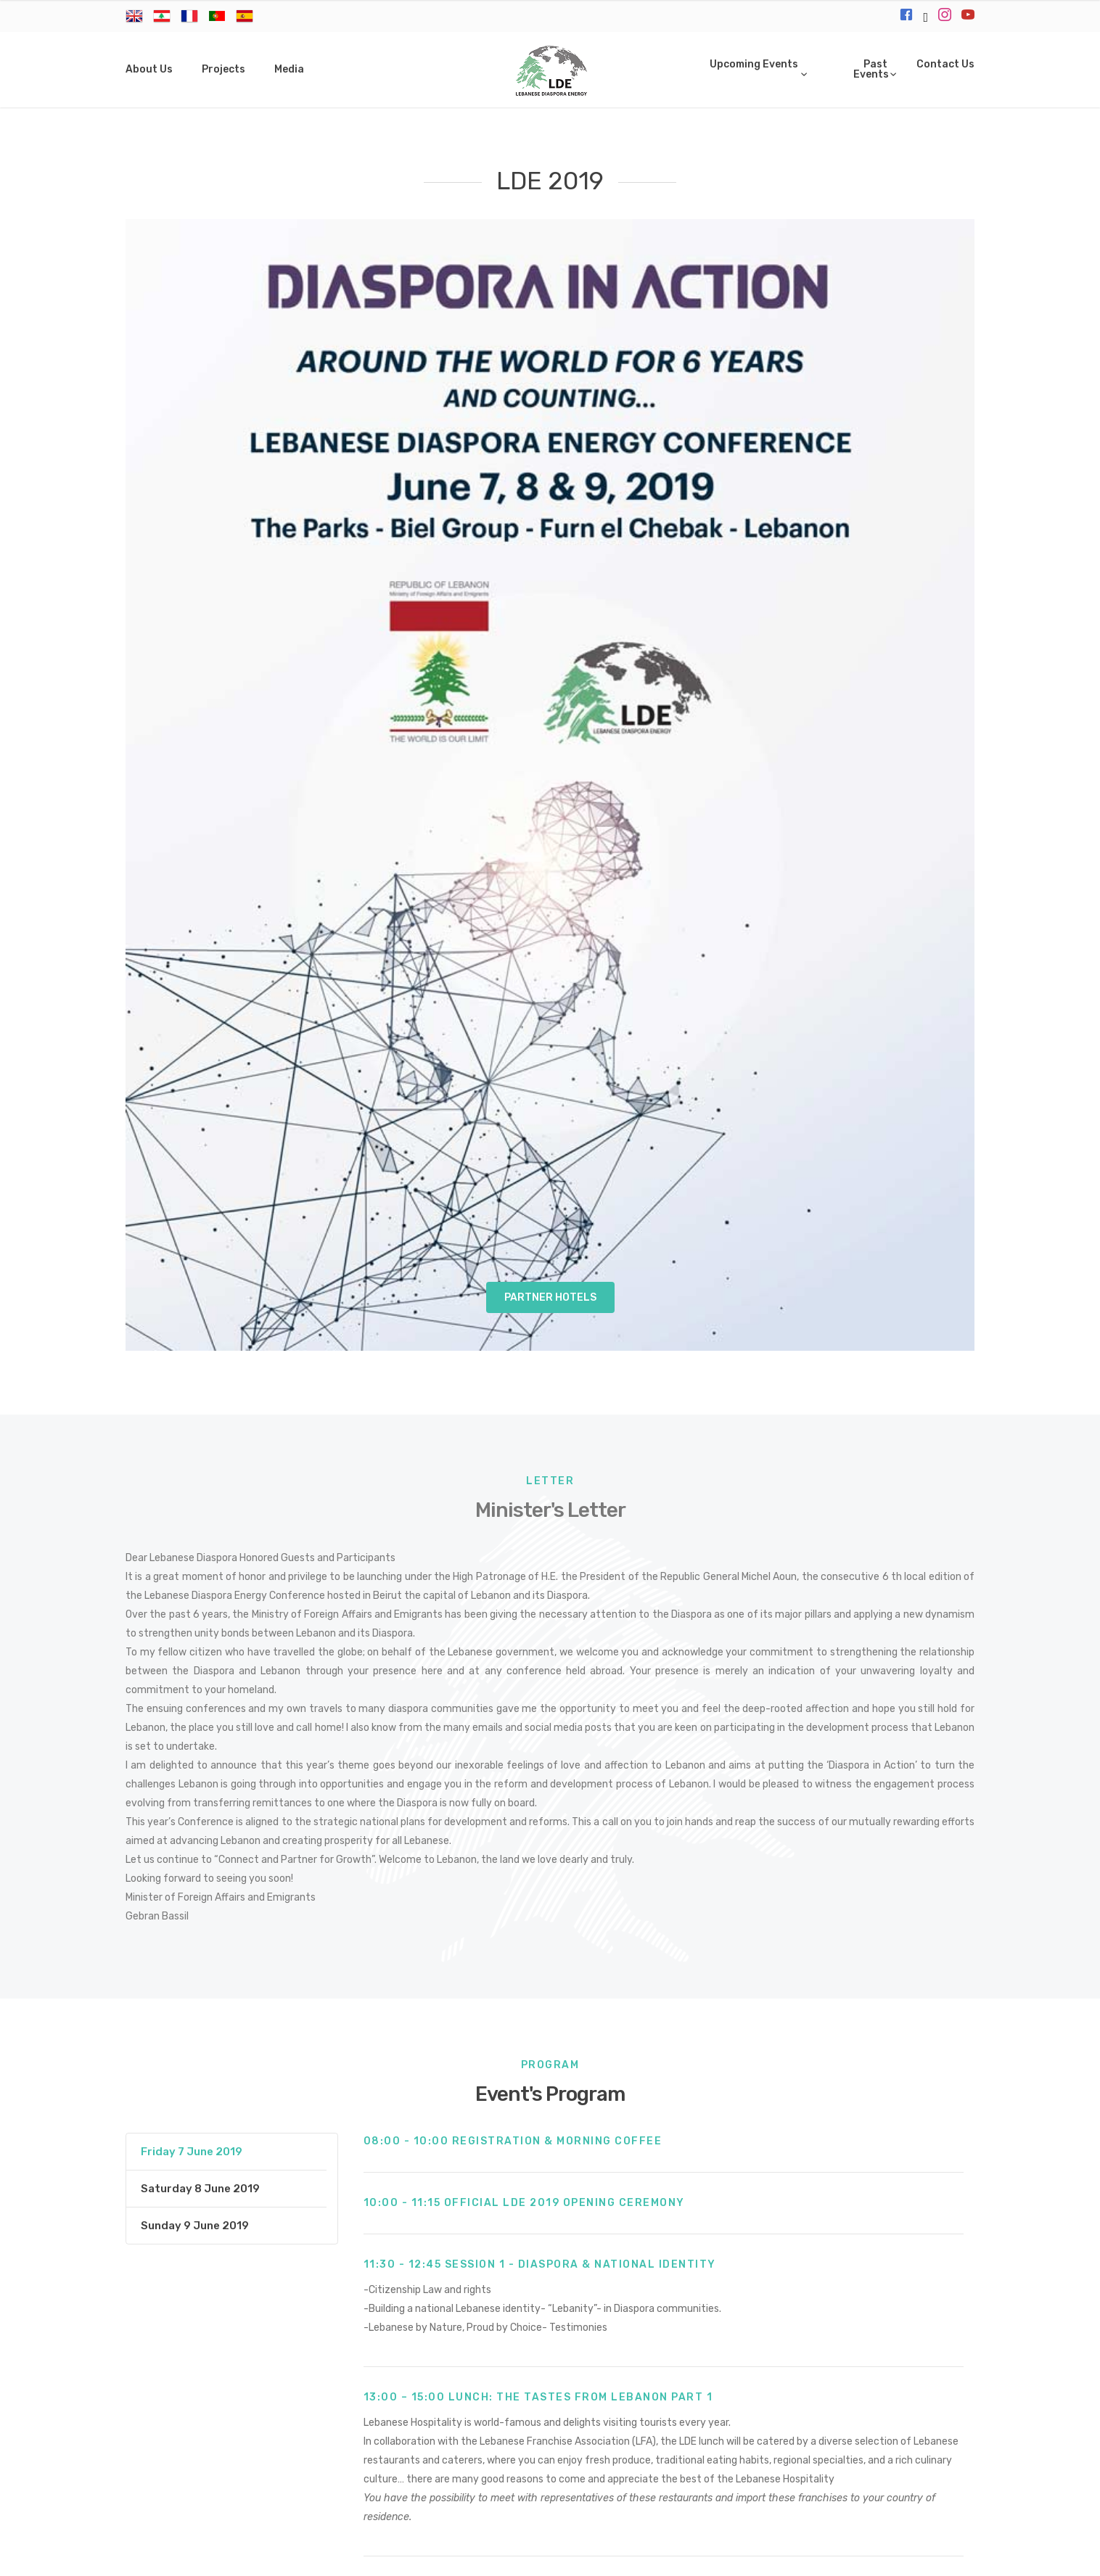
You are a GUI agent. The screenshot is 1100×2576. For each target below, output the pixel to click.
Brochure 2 (923, 2013)
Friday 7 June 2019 (191, 1038)
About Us (149, 69)
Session (561, 2306)
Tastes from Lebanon (661, 2306)
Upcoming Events (754, 64)
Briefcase (871, 2275)
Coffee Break (773, 2306)
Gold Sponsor (788, 2275)
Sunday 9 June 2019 (195, 1112)
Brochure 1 (779, 2013)
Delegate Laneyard (293, 2306)
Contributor (487, 2306)
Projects (223, 69)
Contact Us (945, 64)
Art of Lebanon (505, 2275)
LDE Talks (591, 2275)
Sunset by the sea (396, 2275)
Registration (400, 2306)
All (834, 2306)
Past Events (870, 69)
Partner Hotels (550, 184)
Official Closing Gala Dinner (256, 2275)
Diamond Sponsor (684, 2275)
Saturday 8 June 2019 (200, 1075)
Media (289, 69)
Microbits (643, 2555)
